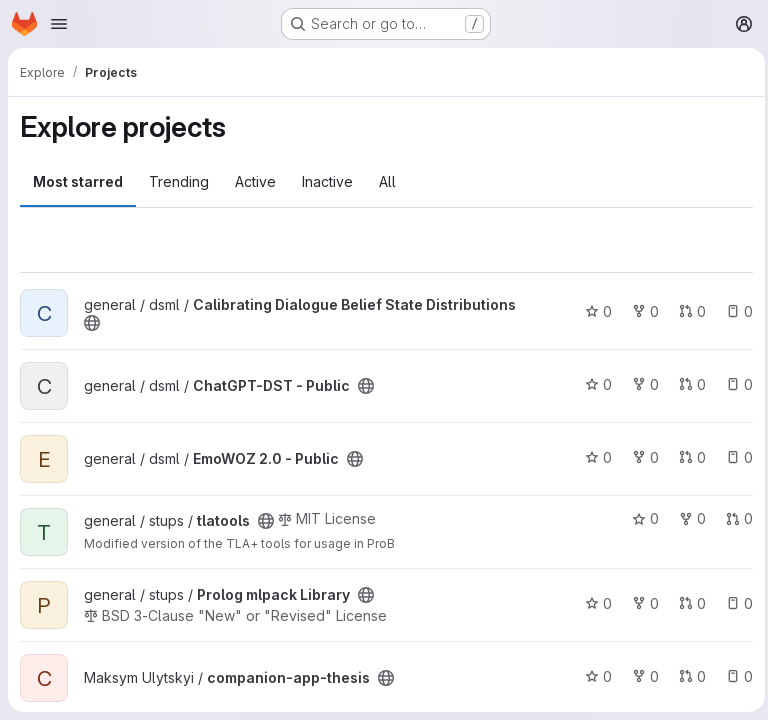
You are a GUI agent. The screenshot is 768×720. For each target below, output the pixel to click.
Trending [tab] (179, 181)
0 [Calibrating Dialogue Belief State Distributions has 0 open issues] (734, 311)
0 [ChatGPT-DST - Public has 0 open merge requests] (687, 384)
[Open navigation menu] (59, 24)
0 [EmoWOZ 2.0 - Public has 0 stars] (593, 457)
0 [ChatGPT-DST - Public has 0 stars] (593, 384)
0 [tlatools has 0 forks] (687, 518)
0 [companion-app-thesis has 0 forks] (640, 676)
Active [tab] (255, 181)
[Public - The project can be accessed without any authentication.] (92, 323)
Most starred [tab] (78, 181)
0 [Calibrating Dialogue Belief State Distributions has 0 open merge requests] (687, 311)
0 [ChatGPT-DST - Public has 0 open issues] (734, 384)
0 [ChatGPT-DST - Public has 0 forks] (640, 384)
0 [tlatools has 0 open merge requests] (734, 518)
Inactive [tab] (327, 181)
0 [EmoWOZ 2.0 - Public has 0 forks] (640, 457)
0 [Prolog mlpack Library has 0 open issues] (734, 603)
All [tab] (387, 181)
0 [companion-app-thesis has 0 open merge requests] (687, 676)
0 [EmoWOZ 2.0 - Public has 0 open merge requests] (687, 457)
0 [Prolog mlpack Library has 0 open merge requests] (687, 603)
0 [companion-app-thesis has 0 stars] (593, 676)
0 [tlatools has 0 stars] (640, 518)
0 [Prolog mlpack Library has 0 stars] (593, 603)
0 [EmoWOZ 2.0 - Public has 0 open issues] (734, 457)
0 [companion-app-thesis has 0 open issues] (734, 676)
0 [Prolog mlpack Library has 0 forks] (640, 603)
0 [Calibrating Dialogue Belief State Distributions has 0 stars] (593, 311)
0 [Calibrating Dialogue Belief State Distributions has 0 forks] (640, 311)
